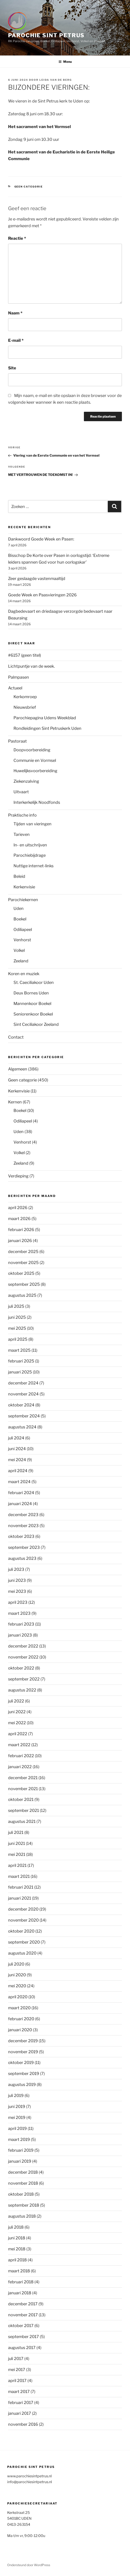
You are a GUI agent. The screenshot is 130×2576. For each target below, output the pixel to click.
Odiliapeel (22, 929)
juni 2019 (16, 2106)
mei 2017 (16, 2369)
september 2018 (23, 2205)
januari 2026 (20, 1240)
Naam (15, 313)
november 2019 (23, 2051)
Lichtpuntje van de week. (31, 666)
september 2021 (23, 1810)
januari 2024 (20, 1503)
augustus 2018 (22, 2216)
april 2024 (17, 1470)
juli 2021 (15, 1832)
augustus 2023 (22, 1558)
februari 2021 (20, 1887)
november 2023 (23, 1525)
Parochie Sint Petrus (46, 35)
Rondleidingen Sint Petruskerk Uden (47, 728)
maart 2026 (19, 1218)
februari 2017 (20, 2402)
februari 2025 (21, 1361)
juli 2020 (16, 1964)
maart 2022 (19, 1744)
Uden (18, 908)
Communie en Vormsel (34, 760)
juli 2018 (16, 2227)
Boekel (19, 919)
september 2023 (24, 1547)
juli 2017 (15, 2358)
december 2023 (23, 1514)
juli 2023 (16, 1569)
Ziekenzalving (26, 781)
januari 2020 (20, 2029)
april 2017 (17, 2380)
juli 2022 (16, 1701)
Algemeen (17, 1069)
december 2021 (23, 1777)
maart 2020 (19, 2007)
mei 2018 (16, 2249)
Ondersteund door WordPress (28, 2565)
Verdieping (18, 1176)
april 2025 (17, 1339)
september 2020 (24, 1942)
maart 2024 (19, 1481)
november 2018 (23, 2183)
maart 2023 (19, 1613)
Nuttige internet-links (33, 865)
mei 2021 (16, 1854)
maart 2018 (19, 2271)
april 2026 (17, 1207)
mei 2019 (16, 2117)
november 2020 (23, 1920)
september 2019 (23, 2073)
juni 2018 (16, 2238)
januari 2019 (19, 2161)
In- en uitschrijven (30, 845)
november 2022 (23, 1657)
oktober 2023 (21, 1536)
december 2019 (23, 2040)
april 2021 (17, 1865)
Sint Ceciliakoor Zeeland (36, 1024)
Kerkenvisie (24, 887)
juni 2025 (17, 1317)
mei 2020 (17, 1985)
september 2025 (24, 1284)
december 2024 (23, 1383)
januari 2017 (19, 2413)
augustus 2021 (22, 1821)
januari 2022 (20, 1766)
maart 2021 (19, 1876)
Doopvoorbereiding (31, 750)
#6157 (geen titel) (24, 655)
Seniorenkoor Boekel (33, 1014)
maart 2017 (19, 2391)
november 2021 (23, 1788)
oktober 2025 (21, 1273)
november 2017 (23, 2314)
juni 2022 (17, 1711)
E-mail (16, 340)
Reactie (17, 238)
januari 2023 (20, 1635)
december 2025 (23, 1251)
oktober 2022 (21, 1668)
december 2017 (23, 2303)
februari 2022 (21, 1755)
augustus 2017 (22, 2347)
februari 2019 (21, 2150)
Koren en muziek (23, 973)
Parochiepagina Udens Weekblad (44, 717)
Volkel (19, 950)
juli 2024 (16, 1438)
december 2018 (23, 2172)
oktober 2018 (21, 2194)
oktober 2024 (21, 1405)
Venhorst (22, 939)
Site (12, 368)
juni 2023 (17, 1580)
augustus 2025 (22, 1295)
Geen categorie (28, 186)
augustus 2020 (22, 1953)
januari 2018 (19, 2293)
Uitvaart (21, 791)
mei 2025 (17, 1328)
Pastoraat (17, 741)
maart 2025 (19, 1350)
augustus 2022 (22, 1690)
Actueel (15, 688)
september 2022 (24, 1679)
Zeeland (20, 961)
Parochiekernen (23, 899)
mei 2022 (17, 1722)
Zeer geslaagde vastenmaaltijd (36, 578)
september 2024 (24, 1416)
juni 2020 (17, 1974)
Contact (16, 1037)
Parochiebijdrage (29, 855)
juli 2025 (16, 1306)
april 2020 (17, 1996)
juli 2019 (16, 2095)
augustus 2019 (22, 2084)
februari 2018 (21, 2282)
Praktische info (22, 815)
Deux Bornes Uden (31, 993)
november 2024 (23, 1394)
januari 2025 (20, 1372)
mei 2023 (17, 1591)
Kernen (15, 1102)
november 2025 (23, 1262)
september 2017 (23, 2336)
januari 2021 (19, 1898)
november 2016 (23, 2424)
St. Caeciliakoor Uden (33, 982)
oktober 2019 (21, 2062)
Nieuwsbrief (24, 707)
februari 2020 (21, 2018)
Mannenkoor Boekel (32, 1003)
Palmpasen (18, 677)
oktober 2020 (21, 1931)
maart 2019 (19, 2139)
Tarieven (21, 834)
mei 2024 (17, 1459)
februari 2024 (21, 1492)
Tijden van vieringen (32, 824)
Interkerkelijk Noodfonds (36, 802)
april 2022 (17, 1733)
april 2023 (17, 1602)
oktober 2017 (21, 2325)
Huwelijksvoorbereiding (35, 770)
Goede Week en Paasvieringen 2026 (42, 595)
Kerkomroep (25, 696)
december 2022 (23, 1646)
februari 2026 (21, 1229)
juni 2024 (17, 1448)
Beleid (19, 876)
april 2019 (17, 2128)
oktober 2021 (21, 1799)
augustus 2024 (22, 1427)
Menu (65, 61)
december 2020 (23, 1909)
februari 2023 (21, 1624)
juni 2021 (16, 1843)
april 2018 (17, 2260)
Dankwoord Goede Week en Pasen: (41, 539)
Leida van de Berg (55, 79)
